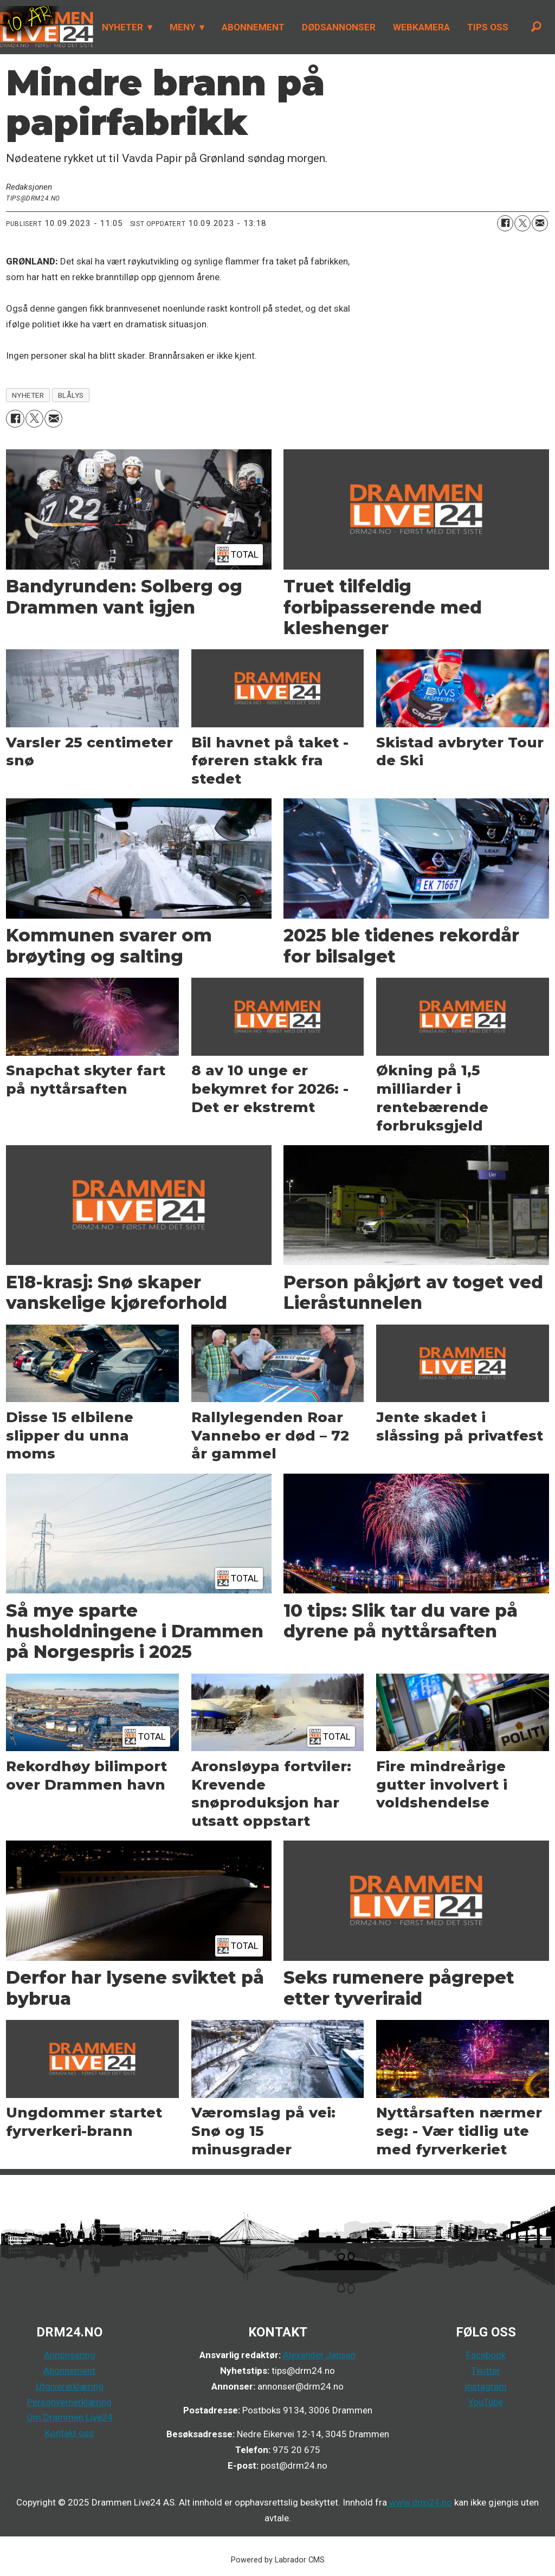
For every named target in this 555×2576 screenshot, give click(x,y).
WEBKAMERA (421, 27)
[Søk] (536, 27)
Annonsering (69, 2354)
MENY (182, 27)
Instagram (485, 2386)
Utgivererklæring (70, 2386)
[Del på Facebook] (505, 223)
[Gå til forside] (46, 27)
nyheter (28, 395)
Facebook (486, 2354)
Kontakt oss (69, 2432)
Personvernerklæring (69, 2402)
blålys (71, 395)
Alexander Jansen (319, 2354)
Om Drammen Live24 (70, 2417)
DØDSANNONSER (339, 27)
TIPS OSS (487, 27)
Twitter (485, 2370)
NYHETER (122, 27)
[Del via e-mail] (540, 223)
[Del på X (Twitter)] (522, 223)
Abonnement (69, 2370)
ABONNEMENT (253, 27)
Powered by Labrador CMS (278, 2560)
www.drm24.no (419, 2502)
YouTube (485, 2402)
